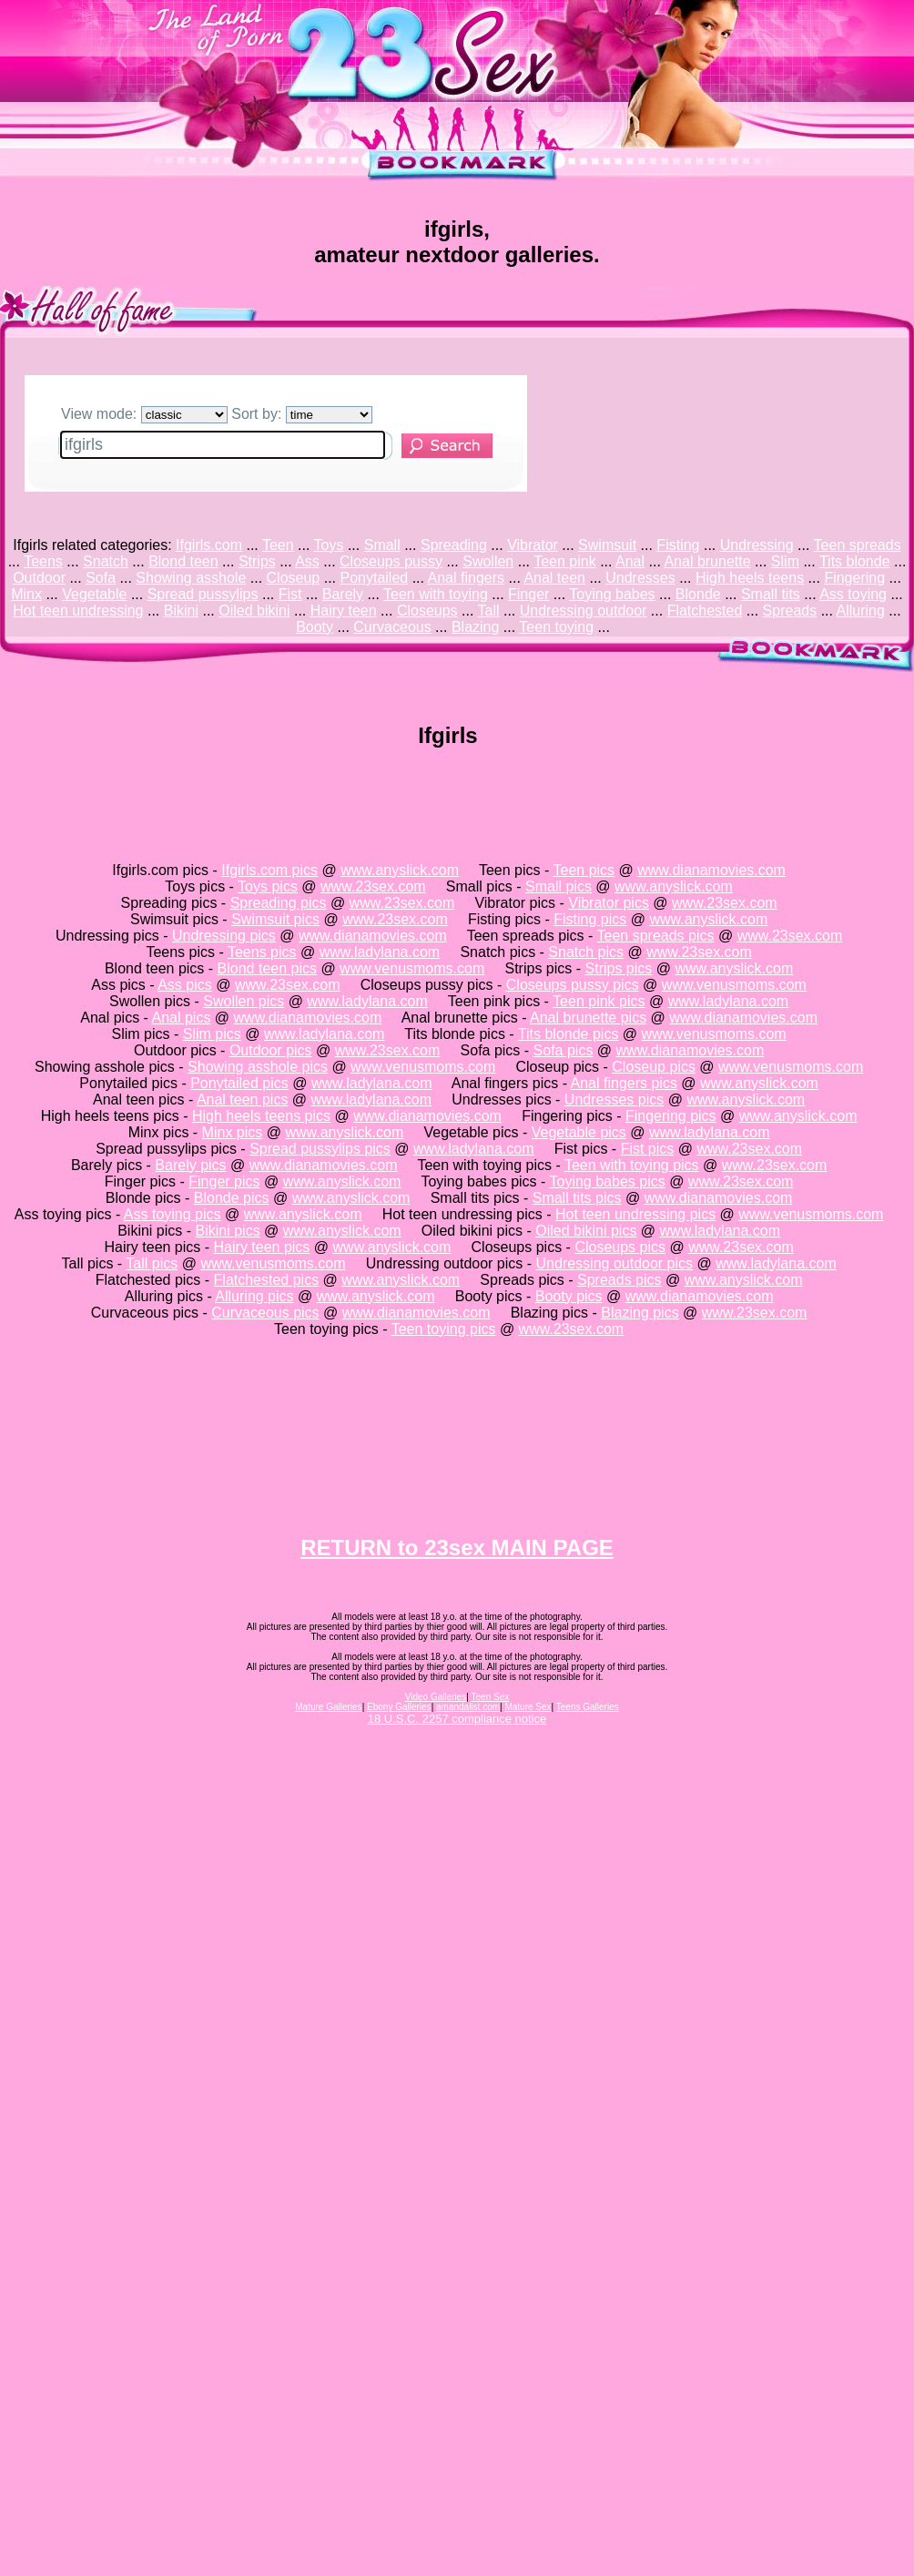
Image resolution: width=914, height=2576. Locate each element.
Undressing (757, 545)
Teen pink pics (599, 1001)
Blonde (698, 594)
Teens (43, 561)
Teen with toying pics (631, 1165)
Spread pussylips (203, 594)
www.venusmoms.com (412, 968)
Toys (329, 545)
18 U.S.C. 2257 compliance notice (457, 1719)
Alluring (861, 610)
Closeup (293, 577)
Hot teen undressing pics (635, 1214)
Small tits (770, 594)
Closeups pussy (391, 561)
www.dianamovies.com (711, 870)
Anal (630, 561)
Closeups (427, 610)
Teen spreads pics (656, 935)
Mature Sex (527, 1707)
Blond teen (183, 561)
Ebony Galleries (399, 1707)
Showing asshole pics (258, 1066)
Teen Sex (491, 1697)
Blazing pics (639, 1312)
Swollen (487, 561)
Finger (528, 594)
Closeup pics (654, 1066)
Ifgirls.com (209, 545)
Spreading (454, 545)
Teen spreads (857, 545)
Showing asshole (191, 577)
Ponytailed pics (239, 1083)
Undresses (640, 577)
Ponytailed (374, 577)
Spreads (790, 610)
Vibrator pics (608, 903)
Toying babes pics (607, 1181)
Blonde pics (231, 1198)
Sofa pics (563, 1050)
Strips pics (619, 968)
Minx (26, 594)
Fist (290, 594)
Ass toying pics (172, 1214)
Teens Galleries (587, 1707)
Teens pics (262, 952)
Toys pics (268, 886)
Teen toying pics (443, 1329)
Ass (307, 561)
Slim (785, 561)
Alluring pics (254, 1296)
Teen (278, 545)
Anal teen (554, 577)
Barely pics (190, 1165)
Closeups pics (619, 1247)
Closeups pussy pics (572, 985)
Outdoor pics (270, 1050)
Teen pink (564, 561)
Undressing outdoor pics (615, 1263)
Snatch (105, 561)
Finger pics (223, 1181)
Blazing (475, 627)
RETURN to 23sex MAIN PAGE (457, 1547)
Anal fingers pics (624, 1083)
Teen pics (583, 870)
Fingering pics (670, 1116)
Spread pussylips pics (320, 1148)
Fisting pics (589, 919)
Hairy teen (343, 610)
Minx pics (232, 1132)
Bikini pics (228, 1230)
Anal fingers (466, 577)
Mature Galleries (328, 1707)
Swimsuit (607, 545)
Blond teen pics (267, 968)
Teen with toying (435, 594)
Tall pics (152, 1263)
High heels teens (750, 577)
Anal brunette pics (588, 1017)
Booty (314, 627)
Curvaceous (392, 627)
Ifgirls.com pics (269, 870)
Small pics (558, 886)
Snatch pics (586, 952)
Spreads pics (619, 1280)
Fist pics (648, 1148)
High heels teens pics (261, 1116)
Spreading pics (278, 903)
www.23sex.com (373, 886)
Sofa (101, 577)
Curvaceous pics (265, 1312)
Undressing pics (224, 935)
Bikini (181, 610)
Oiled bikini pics (585, 1230)
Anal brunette (707, 561)
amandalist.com (468, 1707)
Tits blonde (854, 561)
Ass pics (184, 985)
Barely (342, 594)
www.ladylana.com (380, 952)
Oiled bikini (253, 610)
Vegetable (94, 594)
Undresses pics (614, 1099)
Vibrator (532, 545)
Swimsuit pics (275, 919)
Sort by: (301, 414)
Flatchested (705, 610)
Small (382, 545)
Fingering (854, 577)
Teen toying (556, 627)
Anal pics (180, 1017)
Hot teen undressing (78, 610)
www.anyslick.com (399, 870)
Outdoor (39, 577)
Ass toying (853, 594)
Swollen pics (243, 1001)
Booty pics (569, 1296)
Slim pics (212, 1034)
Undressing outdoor (583, 610)
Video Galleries (436, 1697)
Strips (257, 561)
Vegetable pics (579, 1132)
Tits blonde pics (568, 1034)
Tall (489, 610)
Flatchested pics (267, 1280)
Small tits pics (577, 1198)
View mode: (144, 414)
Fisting (677, 545)
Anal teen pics (243, 1099)
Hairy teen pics (262, 1247)
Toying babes (612, 594)
